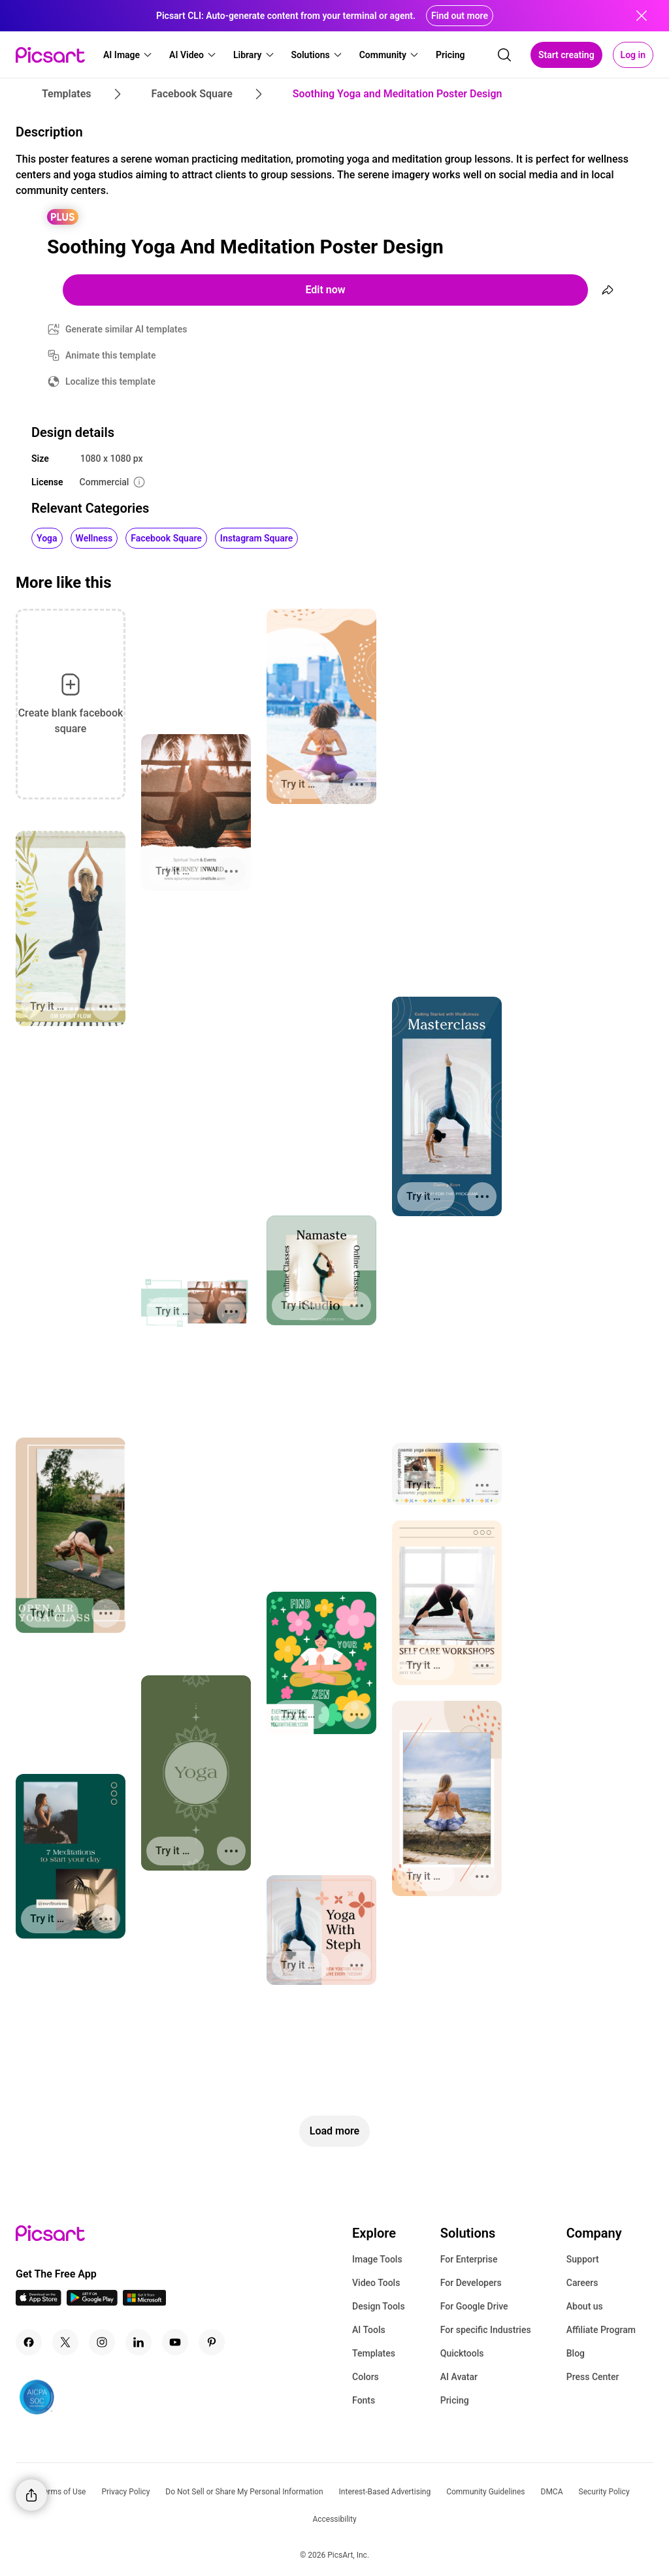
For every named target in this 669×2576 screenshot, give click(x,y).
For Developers (471, 2283)
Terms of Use (62, 2491)
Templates (373, 2353)
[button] (128, 54)
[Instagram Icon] (102, 2342)
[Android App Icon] (92, 2302)
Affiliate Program (601, 2330)
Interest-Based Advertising (385, 2491)
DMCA (552, 2491)
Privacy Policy (125, 2491)
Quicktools (462, 2353)
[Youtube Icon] (175, 2342)
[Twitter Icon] (65, 2342)
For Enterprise (469, 2259)
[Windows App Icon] (144, 2302)
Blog (575, 2353)
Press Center (592, 2377)
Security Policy (604, 2491)
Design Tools (378, 2306)
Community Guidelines (485, 2491)
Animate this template (110, 355)
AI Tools (368, 2330)
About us (584, 2306)
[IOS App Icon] (38, 2302)
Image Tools (377, 2259)
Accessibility (334, 2519)
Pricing (454, 2400)
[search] (504, 55)
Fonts (363, 2400)
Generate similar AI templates (126, 329)
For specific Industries (485, 2330)
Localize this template (110, 381)
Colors (365, 2377)
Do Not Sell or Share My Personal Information (244, 2491)
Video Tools (376, 2283)
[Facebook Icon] (29, 2342)
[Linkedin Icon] (138, 2342)
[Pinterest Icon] (212, 2342)
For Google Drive (474, 2306)
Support (582, 2259)
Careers (582, 2283)
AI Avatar (459, 2377)
